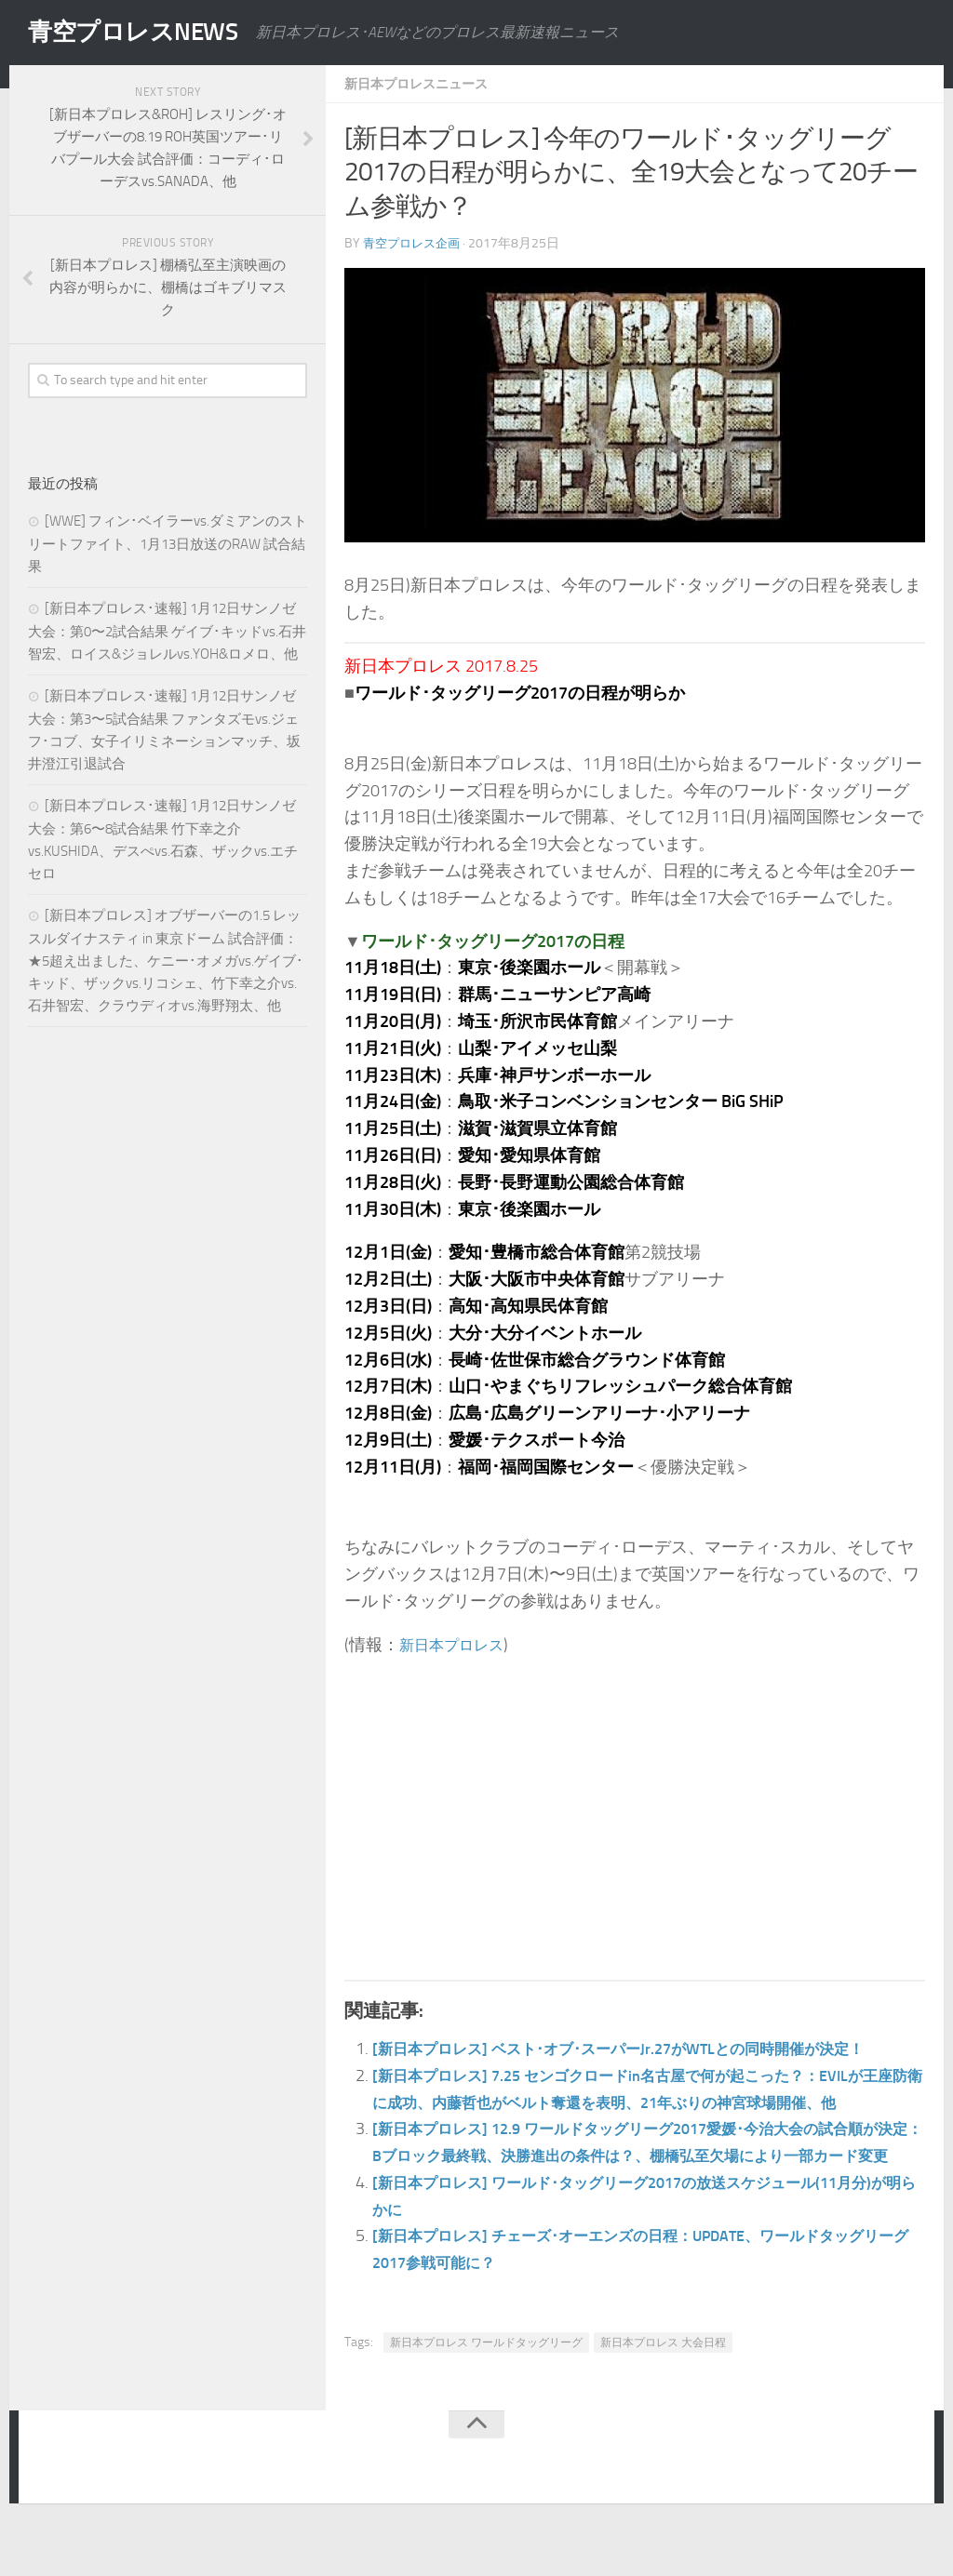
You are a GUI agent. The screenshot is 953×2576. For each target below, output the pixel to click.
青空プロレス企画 (415, 243)
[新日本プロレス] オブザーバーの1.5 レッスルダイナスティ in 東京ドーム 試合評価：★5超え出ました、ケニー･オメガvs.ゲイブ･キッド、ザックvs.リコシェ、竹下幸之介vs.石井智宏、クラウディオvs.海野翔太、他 (165, 960)
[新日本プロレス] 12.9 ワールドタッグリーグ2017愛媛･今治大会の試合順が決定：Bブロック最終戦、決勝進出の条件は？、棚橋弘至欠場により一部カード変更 (646, 2182)
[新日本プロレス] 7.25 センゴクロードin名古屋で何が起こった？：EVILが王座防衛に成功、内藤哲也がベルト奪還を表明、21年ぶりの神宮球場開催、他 (646, 2102)
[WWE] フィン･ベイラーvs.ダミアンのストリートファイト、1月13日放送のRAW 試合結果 (167, 544)
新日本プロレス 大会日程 (663, 2396)
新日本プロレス (458, 1645)
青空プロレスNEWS (149, 33)
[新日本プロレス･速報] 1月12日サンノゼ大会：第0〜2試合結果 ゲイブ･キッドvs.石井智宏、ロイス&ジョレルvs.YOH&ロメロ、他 (167, 631)
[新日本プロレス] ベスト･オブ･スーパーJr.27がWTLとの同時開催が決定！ (646, 2048)
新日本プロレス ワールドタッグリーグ (486, 2396)
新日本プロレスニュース (426, 83)
